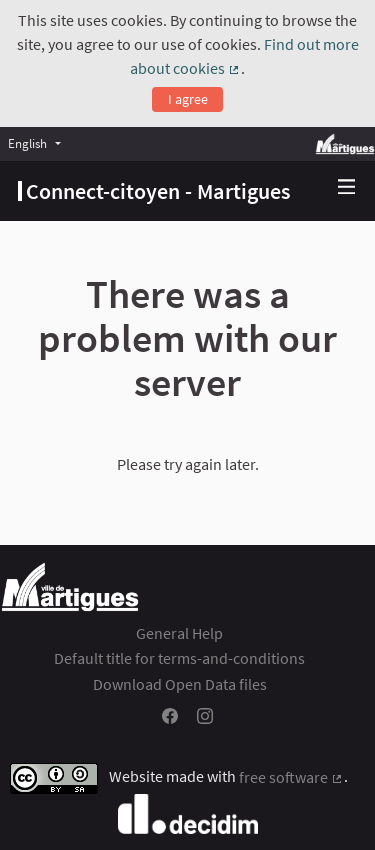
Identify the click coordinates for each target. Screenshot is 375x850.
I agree (188, 99)
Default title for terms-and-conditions (179, 658)
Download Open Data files (180, 684)
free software (291, 777)
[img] (347, 186)
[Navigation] (347, 187)
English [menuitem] (27, 143)
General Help (179, 633)
